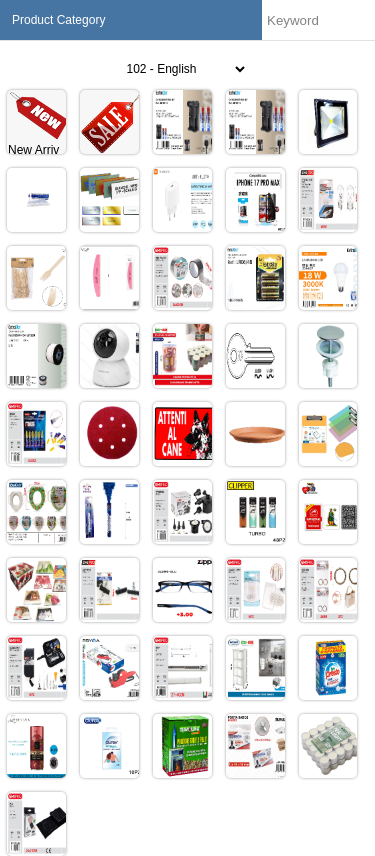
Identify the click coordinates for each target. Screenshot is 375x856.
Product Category (58, 20)
